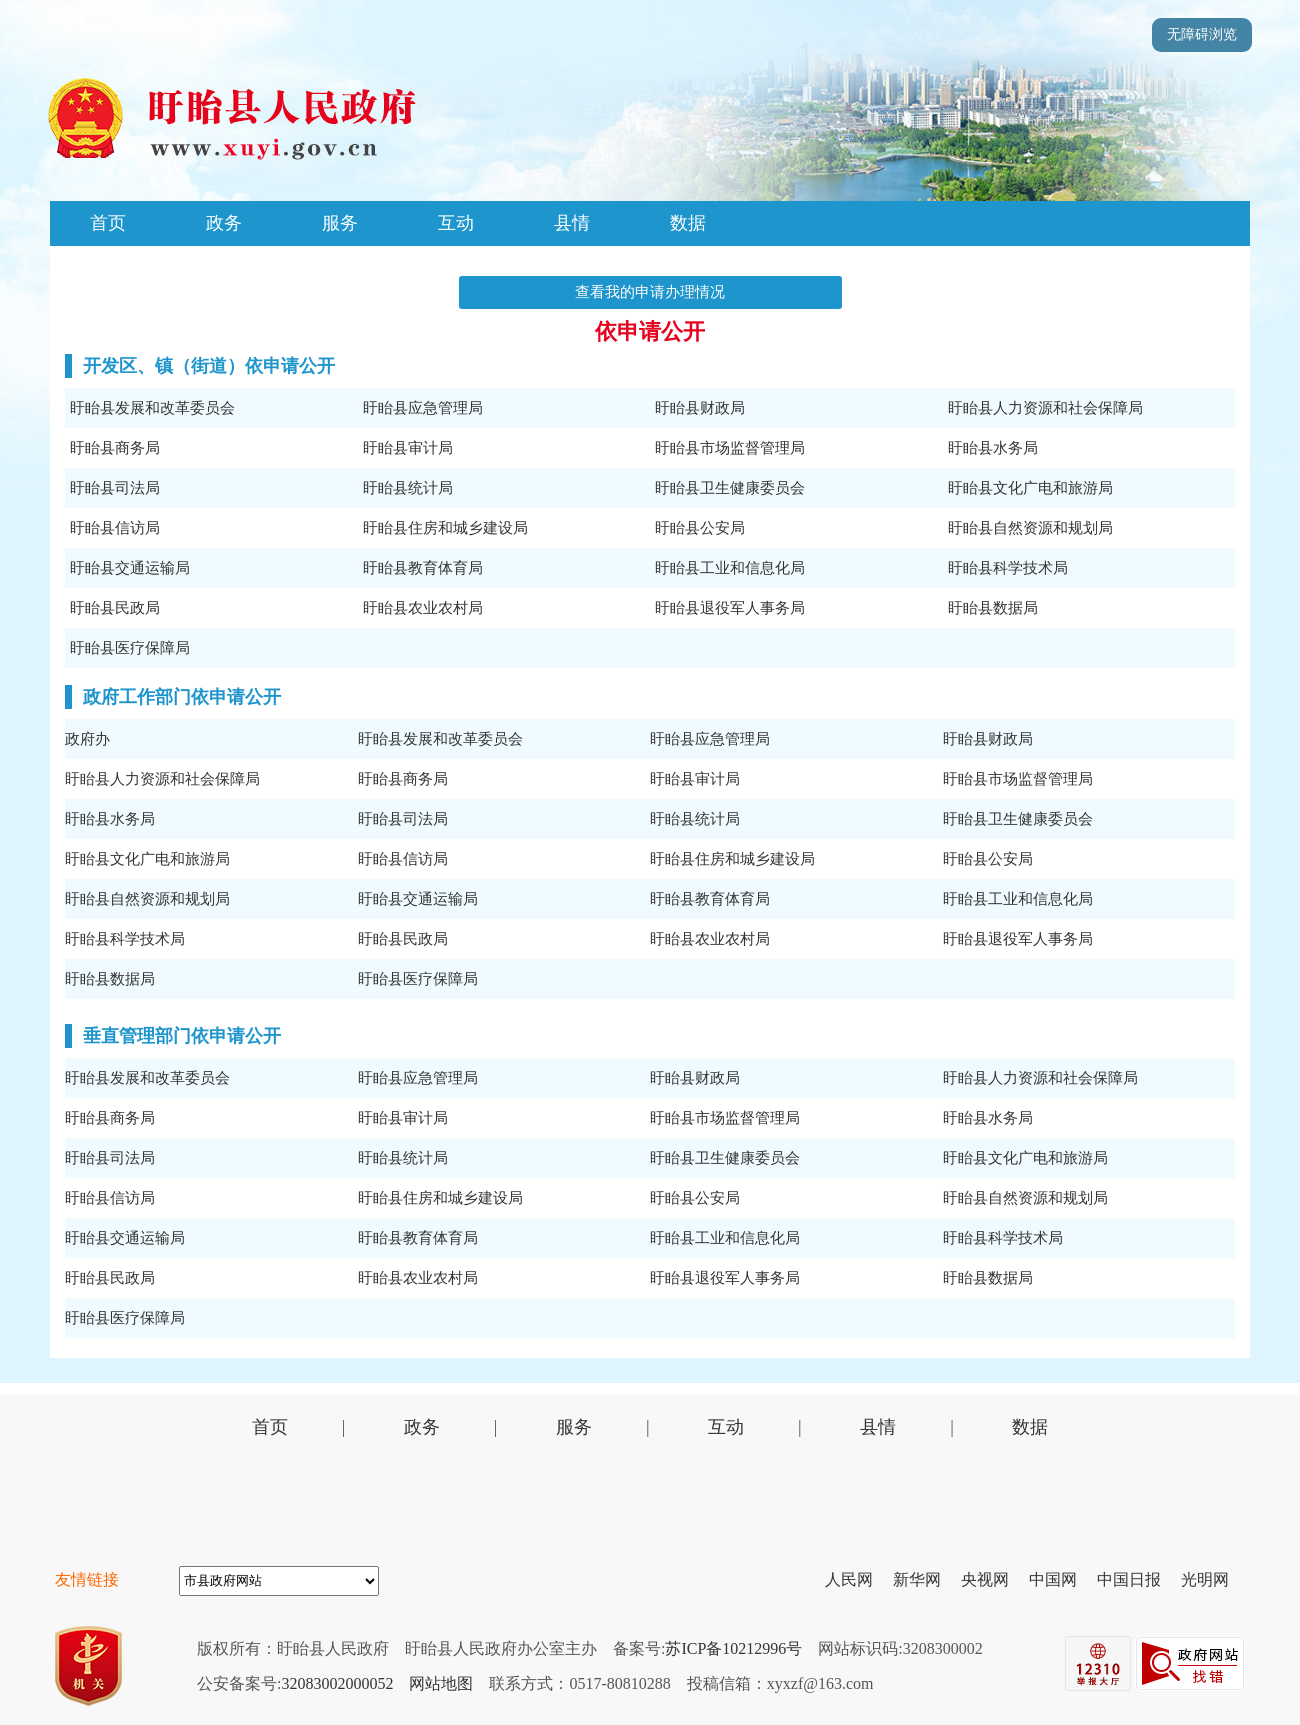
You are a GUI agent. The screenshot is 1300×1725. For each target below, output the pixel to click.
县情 (572, 223)
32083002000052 (337, 1683)
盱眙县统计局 (408, 488)
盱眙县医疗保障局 (130, 648)
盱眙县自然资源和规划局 (1030, 528)
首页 (108, 223)
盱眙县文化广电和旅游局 (1030, 488)
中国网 (1061, 1579)
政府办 (87, 739)
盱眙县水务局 (993, 448)
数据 (688, 223)
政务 (224, 223)
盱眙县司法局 (115, 488)
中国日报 (1137, 1579)
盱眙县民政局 (115, 608)
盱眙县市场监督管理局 (730, 448)
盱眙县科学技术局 (1008, 568)
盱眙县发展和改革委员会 (152, 408)
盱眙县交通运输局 (130, 568)
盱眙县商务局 (115, 448)
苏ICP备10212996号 (733, 1648)
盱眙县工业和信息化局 (730, 568)
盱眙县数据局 (993, 608)
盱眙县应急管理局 (423, 408)
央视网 (993, 1579)
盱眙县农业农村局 (423, 608)
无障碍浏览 (1202, 34)
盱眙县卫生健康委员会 (730, 488)
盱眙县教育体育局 (423, 568)
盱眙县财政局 (700, 408)
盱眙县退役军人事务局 (730, 608)
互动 (456, 223)
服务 (340, 223)
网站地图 (441, 1683)
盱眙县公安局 (700, 528)
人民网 (857, 1579)
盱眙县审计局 (408, 448)
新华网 (925, 1579)
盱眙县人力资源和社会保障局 (1045, 408)
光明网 (1213, 1579)
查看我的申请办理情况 (650, 292)
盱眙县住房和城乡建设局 (445, 528)
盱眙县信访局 (115, 528)
